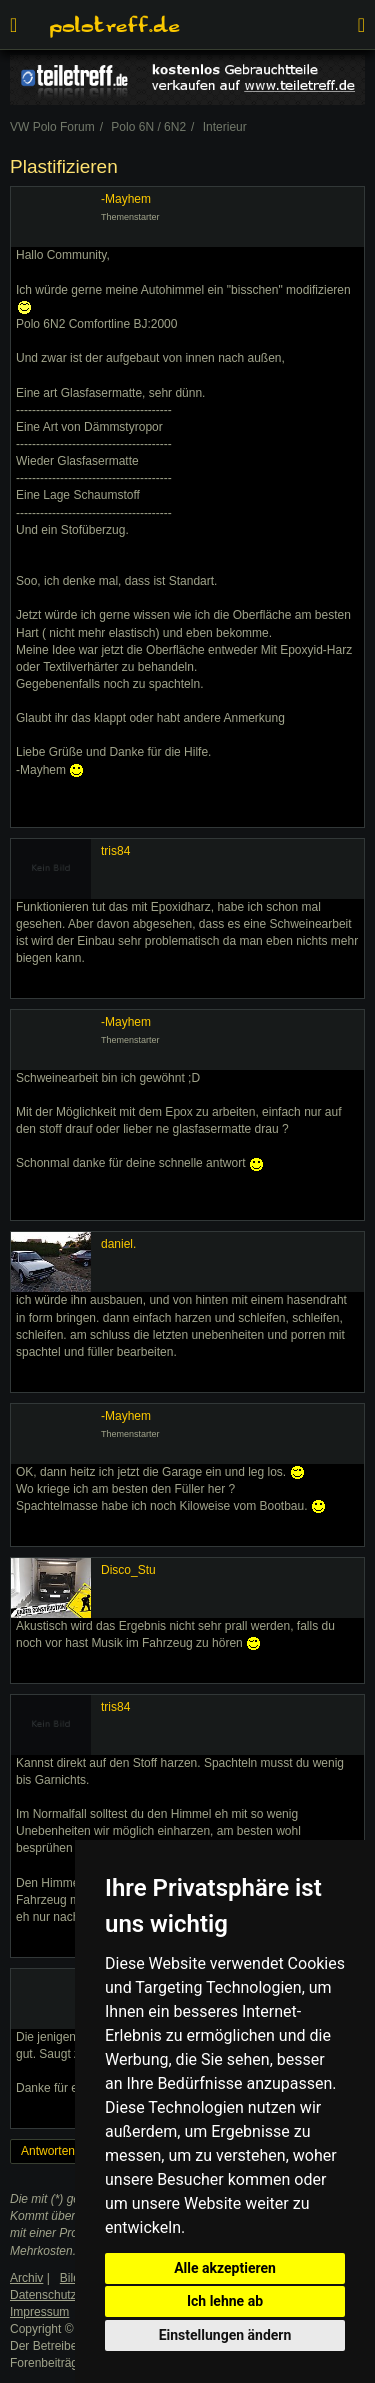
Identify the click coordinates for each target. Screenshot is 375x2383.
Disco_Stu (128, 1570)
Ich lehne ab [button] (225, 2301)
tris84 (115, 851)
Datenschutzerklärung (68, 2295)
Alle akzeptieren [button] (225, 2268)
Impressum (39, 2312)
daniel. (118, 1244)
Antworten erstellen (72, 2151)
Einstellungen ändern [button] (225, 2335)
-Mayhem (126, 199)
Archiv (26, 2278)
